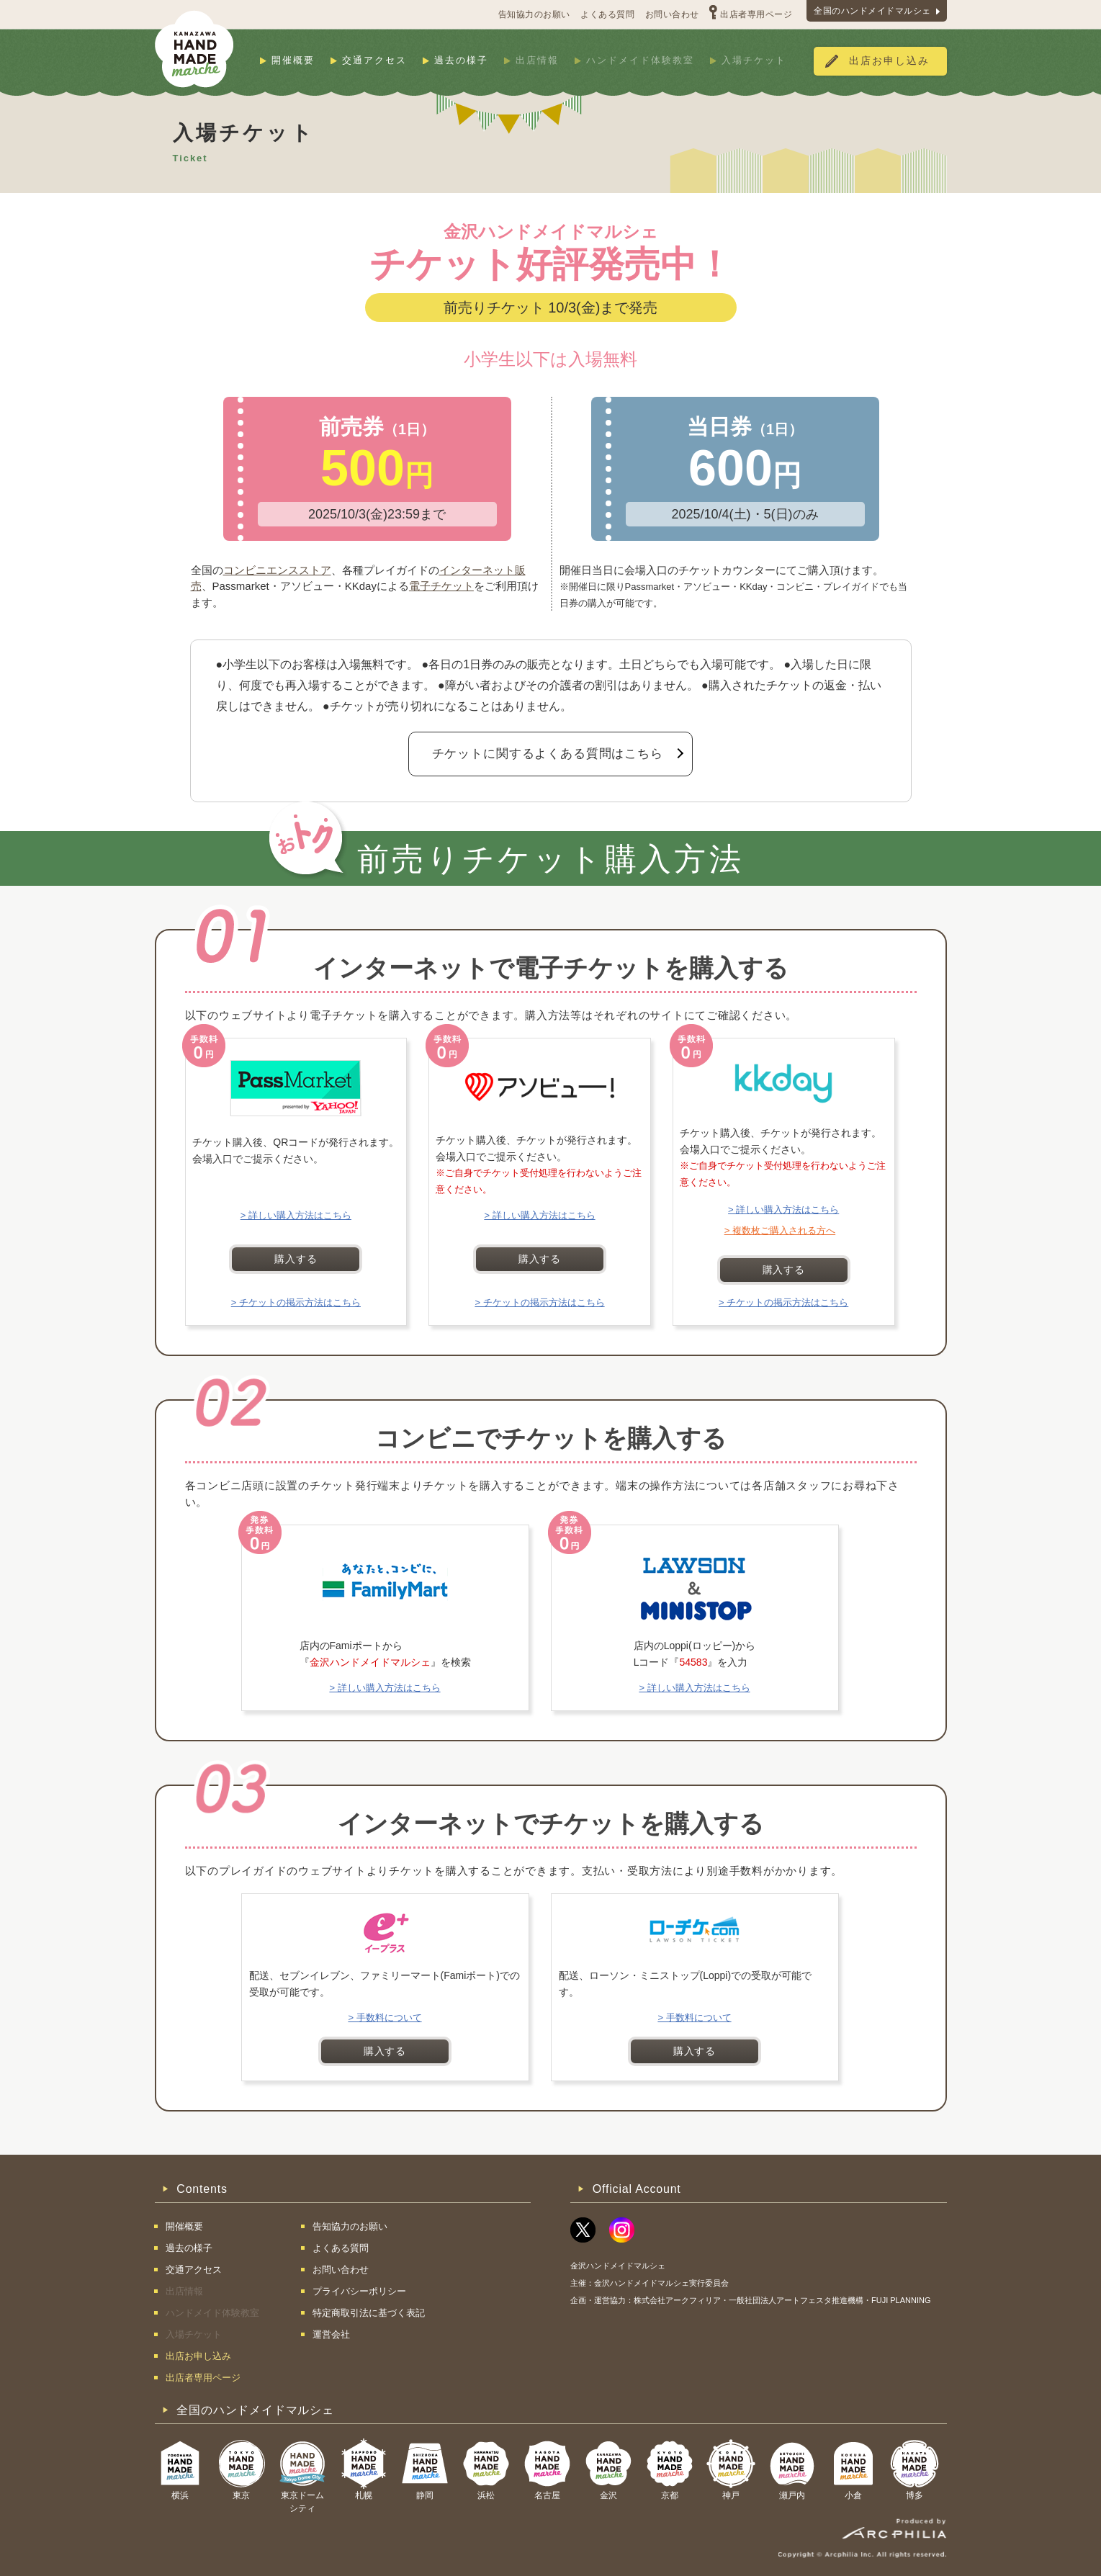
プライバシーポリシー (359, 2291)
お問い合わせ (672, 14)
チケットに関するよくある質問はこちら (547, 753)
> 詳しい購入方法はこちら (296, 1215)
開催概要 (293, 60)
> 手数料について (384, 2017)
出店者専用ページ (756, 14)
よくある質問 (607, 14)
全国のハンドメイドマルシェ (872, 11)
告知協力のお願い (534, 14)
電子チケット (441, 586)
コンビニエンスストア (277, 570)
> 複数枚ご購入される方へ (780, 1230)
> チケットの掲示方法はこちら (296, 1302)
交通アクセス (374, 60)
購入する (295, 1259)
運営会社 (331, 2334)
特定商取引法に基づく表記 (369, 2312)
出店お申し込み (889, 60)
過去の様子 (461, 60)
